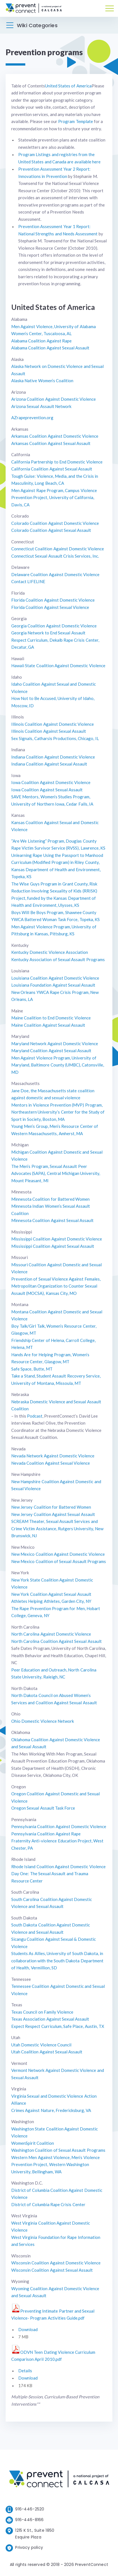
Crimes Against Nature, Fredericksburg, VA (51, 2110)
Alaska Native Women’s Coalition (42, 380)
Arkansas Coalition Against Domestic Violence (54, 436)
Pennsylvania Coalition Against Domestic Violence (58, 1826)
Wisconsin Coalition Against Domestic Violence (56, 2262)
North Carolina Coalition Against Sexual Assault (56, 1641)
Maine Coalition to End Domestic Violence (51, 1017)
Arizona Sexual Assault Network (41, 406)
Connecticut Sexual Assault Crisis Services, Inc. (55, 555)
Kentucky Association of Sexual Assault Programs (58, 959)
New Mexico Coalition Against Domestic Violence (58, 1554)
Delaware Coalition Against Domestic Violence (55, 574)
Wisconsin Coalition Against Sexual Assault (52, 2270)
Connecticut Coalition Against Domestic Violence (57, 548)
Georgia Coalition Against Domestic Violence (54, 625)
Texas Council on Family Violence (42, 2011)
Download (28, 2329)
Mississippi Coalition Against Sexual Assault (52, 1246)
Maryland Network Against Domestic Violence (54, 1043)
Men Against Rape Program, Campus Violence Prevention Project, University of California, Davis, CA (54, 497)
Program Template (75, 121)
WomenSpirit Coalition (32, 2143)
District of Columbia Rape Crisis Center (48, 2204)
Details (25, 2370)
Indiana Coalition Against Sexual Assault (49, 763)
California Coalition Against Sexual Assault (51, 468)
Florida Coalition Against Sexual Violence (50, 607)
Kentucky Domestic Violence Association (49, 952)
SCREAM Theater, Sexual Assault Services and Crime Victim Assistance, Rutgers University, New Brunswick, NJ (57, 1528)
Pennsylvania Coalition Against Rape (46, 1833)
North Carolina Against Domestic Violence (51, 1633)
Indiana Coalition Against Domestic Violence (53, 756)
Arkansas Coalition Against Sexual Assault (50, 443)
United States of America (68, 85)
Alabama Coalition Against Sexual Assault (50, 347)
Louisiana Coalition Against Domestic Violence (55, 977)
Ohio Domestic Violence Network (42, 1721)
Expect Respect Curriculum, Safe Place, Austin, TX (57, 2026)
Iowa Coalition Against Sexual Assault (47, 789)
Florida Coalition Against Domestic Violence (53, 599)
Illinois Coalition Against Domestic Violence (52, 724)
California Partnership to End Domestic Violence (57, 461)
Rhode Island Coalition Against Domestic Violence (58, 1866)
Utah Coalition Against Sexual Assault (46, 2051)
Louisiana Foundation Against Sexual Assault (53, 984)
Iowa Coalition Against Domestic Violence (50, 782)
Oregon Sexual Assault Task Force (43, 1807)
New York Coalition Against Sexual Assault (51, 1594)
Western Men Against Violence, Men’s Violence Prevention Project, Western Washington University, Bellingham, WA (55, 2164)
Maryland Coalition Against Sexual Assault (51, 1050)
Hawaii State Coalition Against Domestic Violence (58, 665)
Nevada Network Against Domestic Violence (52, 1455)
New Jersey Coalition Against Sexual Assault (53, 1514)
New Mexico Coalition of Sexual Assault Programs (58, 1561)
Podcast (34, 1415)
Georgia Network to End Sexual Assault (48, 632)
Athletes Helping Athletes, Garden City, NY (51, 1601)
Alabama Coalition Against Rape (41, 340)
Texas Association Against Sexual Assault (50, 2018)
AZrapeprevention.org (32, 417)
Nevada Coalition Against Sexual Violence (50, 1463)
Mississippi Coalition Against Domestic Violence (56, 1238)
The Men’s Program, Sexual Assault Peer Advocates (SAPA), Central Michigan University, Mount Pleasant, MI (55, 1173)
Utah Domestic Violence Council (41, 2044)
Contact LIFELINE (28, 581)
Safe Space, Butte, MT (32, 1368)
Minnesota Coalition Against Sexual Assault (52, 1220)
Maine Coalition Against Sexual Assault (48, 1025)
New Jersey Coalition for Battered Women (51, 1507)
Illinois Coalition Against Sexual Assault (48, 731)
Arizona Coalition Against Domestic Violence (53, 399)
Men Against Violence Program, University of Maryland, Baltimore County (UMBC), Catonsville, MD (57, 1065)
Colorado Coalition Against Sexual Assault (51, 530)
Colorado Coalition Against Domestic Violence (55, 523)
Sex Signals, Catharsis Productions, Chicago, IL (55, 738)
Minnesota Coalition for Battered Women (50, 1199)
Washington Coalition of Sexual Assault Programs (58, 2150)
